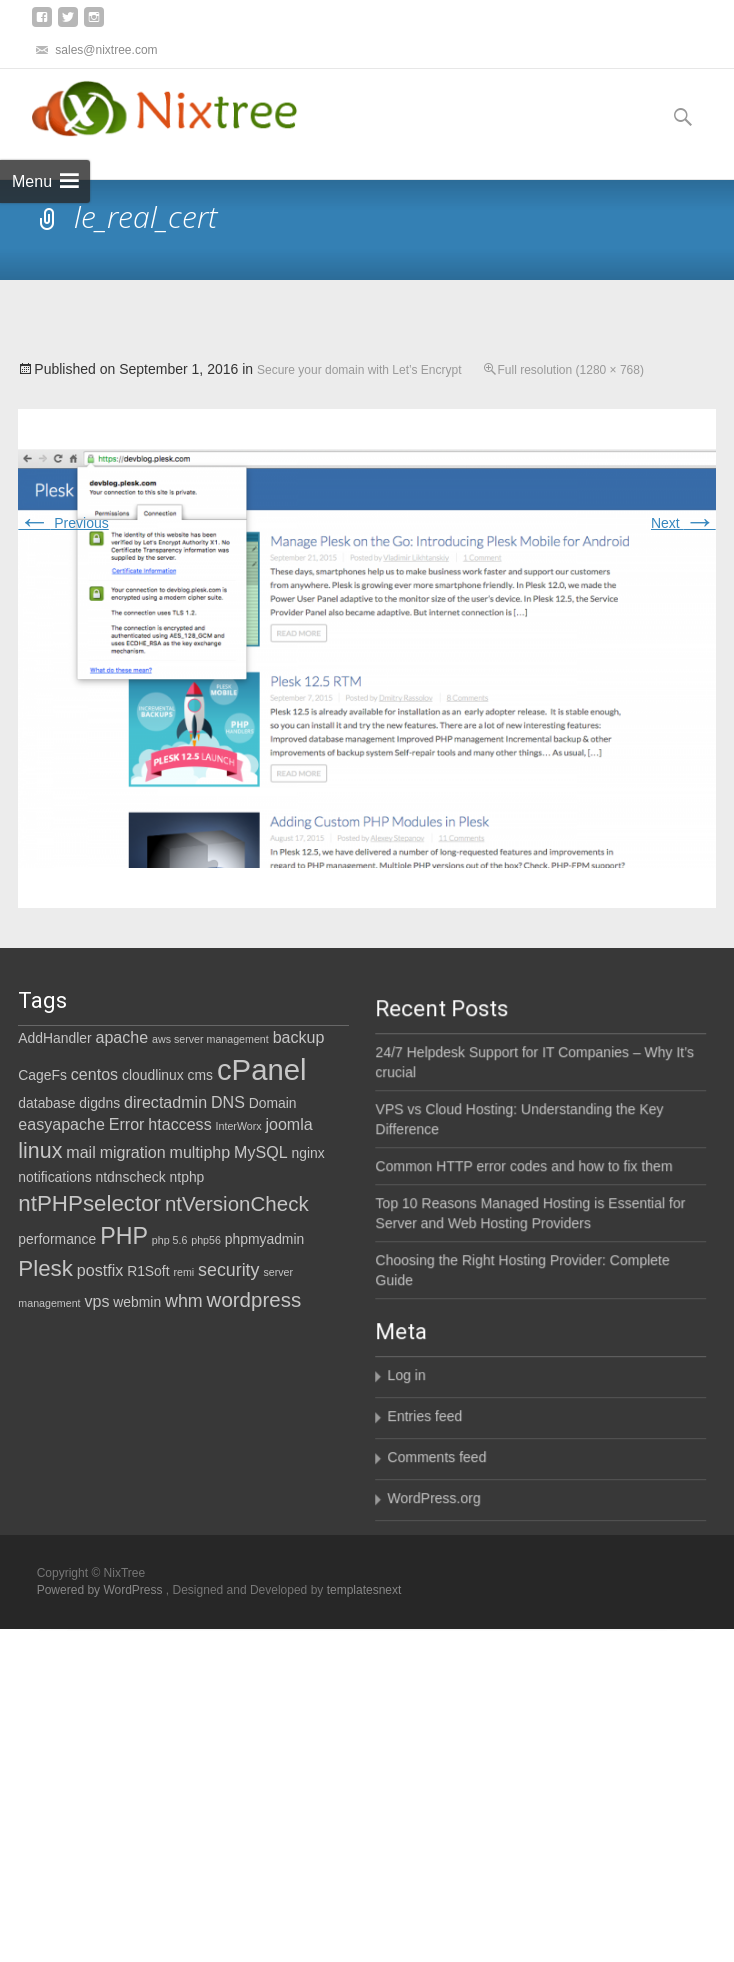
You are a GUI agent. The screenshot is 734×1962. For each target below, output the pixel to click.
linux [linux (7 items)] (40, 1151)
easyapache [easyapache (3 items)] (61, 1124)
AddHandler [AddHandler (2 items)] (54, 1038)
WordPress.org (385, 1535)
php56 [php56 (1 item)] (206, 1240)
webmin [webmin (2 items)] (137, 1302)
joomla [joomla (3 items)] (288, 1124)
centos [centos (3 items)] (94, 1074)
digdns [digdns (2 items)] (99, 1103)
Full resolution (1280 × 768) (571, 370)
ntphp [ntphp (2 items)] (187, 1177)
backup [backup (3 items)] (299, 1037)
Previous (63, 523)
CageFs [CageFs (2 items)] (42, 1075)
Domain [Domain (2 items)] (273, 1103)
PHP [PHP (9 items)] (124, 1236)
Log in (358, 1412)
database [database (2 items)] (46, 1103)
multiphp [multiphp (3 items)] (200, 1152)
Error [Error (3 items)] (127, 1124)
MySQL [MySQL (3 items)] (261, 1152)
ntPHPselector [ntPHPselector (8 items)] (89, 1203)
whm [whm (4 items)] (184, 1301)
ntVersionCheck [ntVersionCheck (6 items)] (237, 1203)
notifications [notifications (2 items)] (54, 1177)
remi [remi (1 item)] (183, 1272)
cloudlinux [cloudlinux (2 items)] (153, 1075)
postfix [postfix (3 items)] (100, 1270)
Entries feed (376, 1453)
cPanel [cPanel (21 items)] (262, 1069)
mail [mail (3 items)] (80, 1152)
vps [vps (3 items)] (96, 1301)
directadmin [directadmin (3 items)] (165, 1102)
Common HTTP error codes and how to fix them (475, 1209)
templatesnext (364, 1590)
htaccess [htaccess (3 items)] (179, 1124)
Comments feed (388, 1494)
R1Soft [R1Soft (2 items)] (148, 1271)
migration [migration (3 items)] (133, 1152)
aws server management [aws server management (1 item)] (210, 1039)
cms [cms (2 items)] (200, 1075)
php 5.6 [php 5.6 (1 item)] (170, 1240)
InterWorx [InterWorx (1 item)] (239, 1126)
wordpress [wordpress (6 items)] (254, 1299)
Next (683, 523)
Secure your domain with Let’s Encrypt (359, 370)
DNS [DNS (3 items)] (228, 1102)
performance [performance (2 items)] (57, 1239)
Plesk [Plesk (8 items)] (45, 1268)
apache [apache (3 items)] (122, 1037)
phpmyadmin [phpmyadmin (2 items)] (264, 1239)
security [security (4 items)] (228, 1270)
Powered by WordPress (101, 1590)
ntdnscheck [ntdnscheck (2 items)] (131, 1177)
